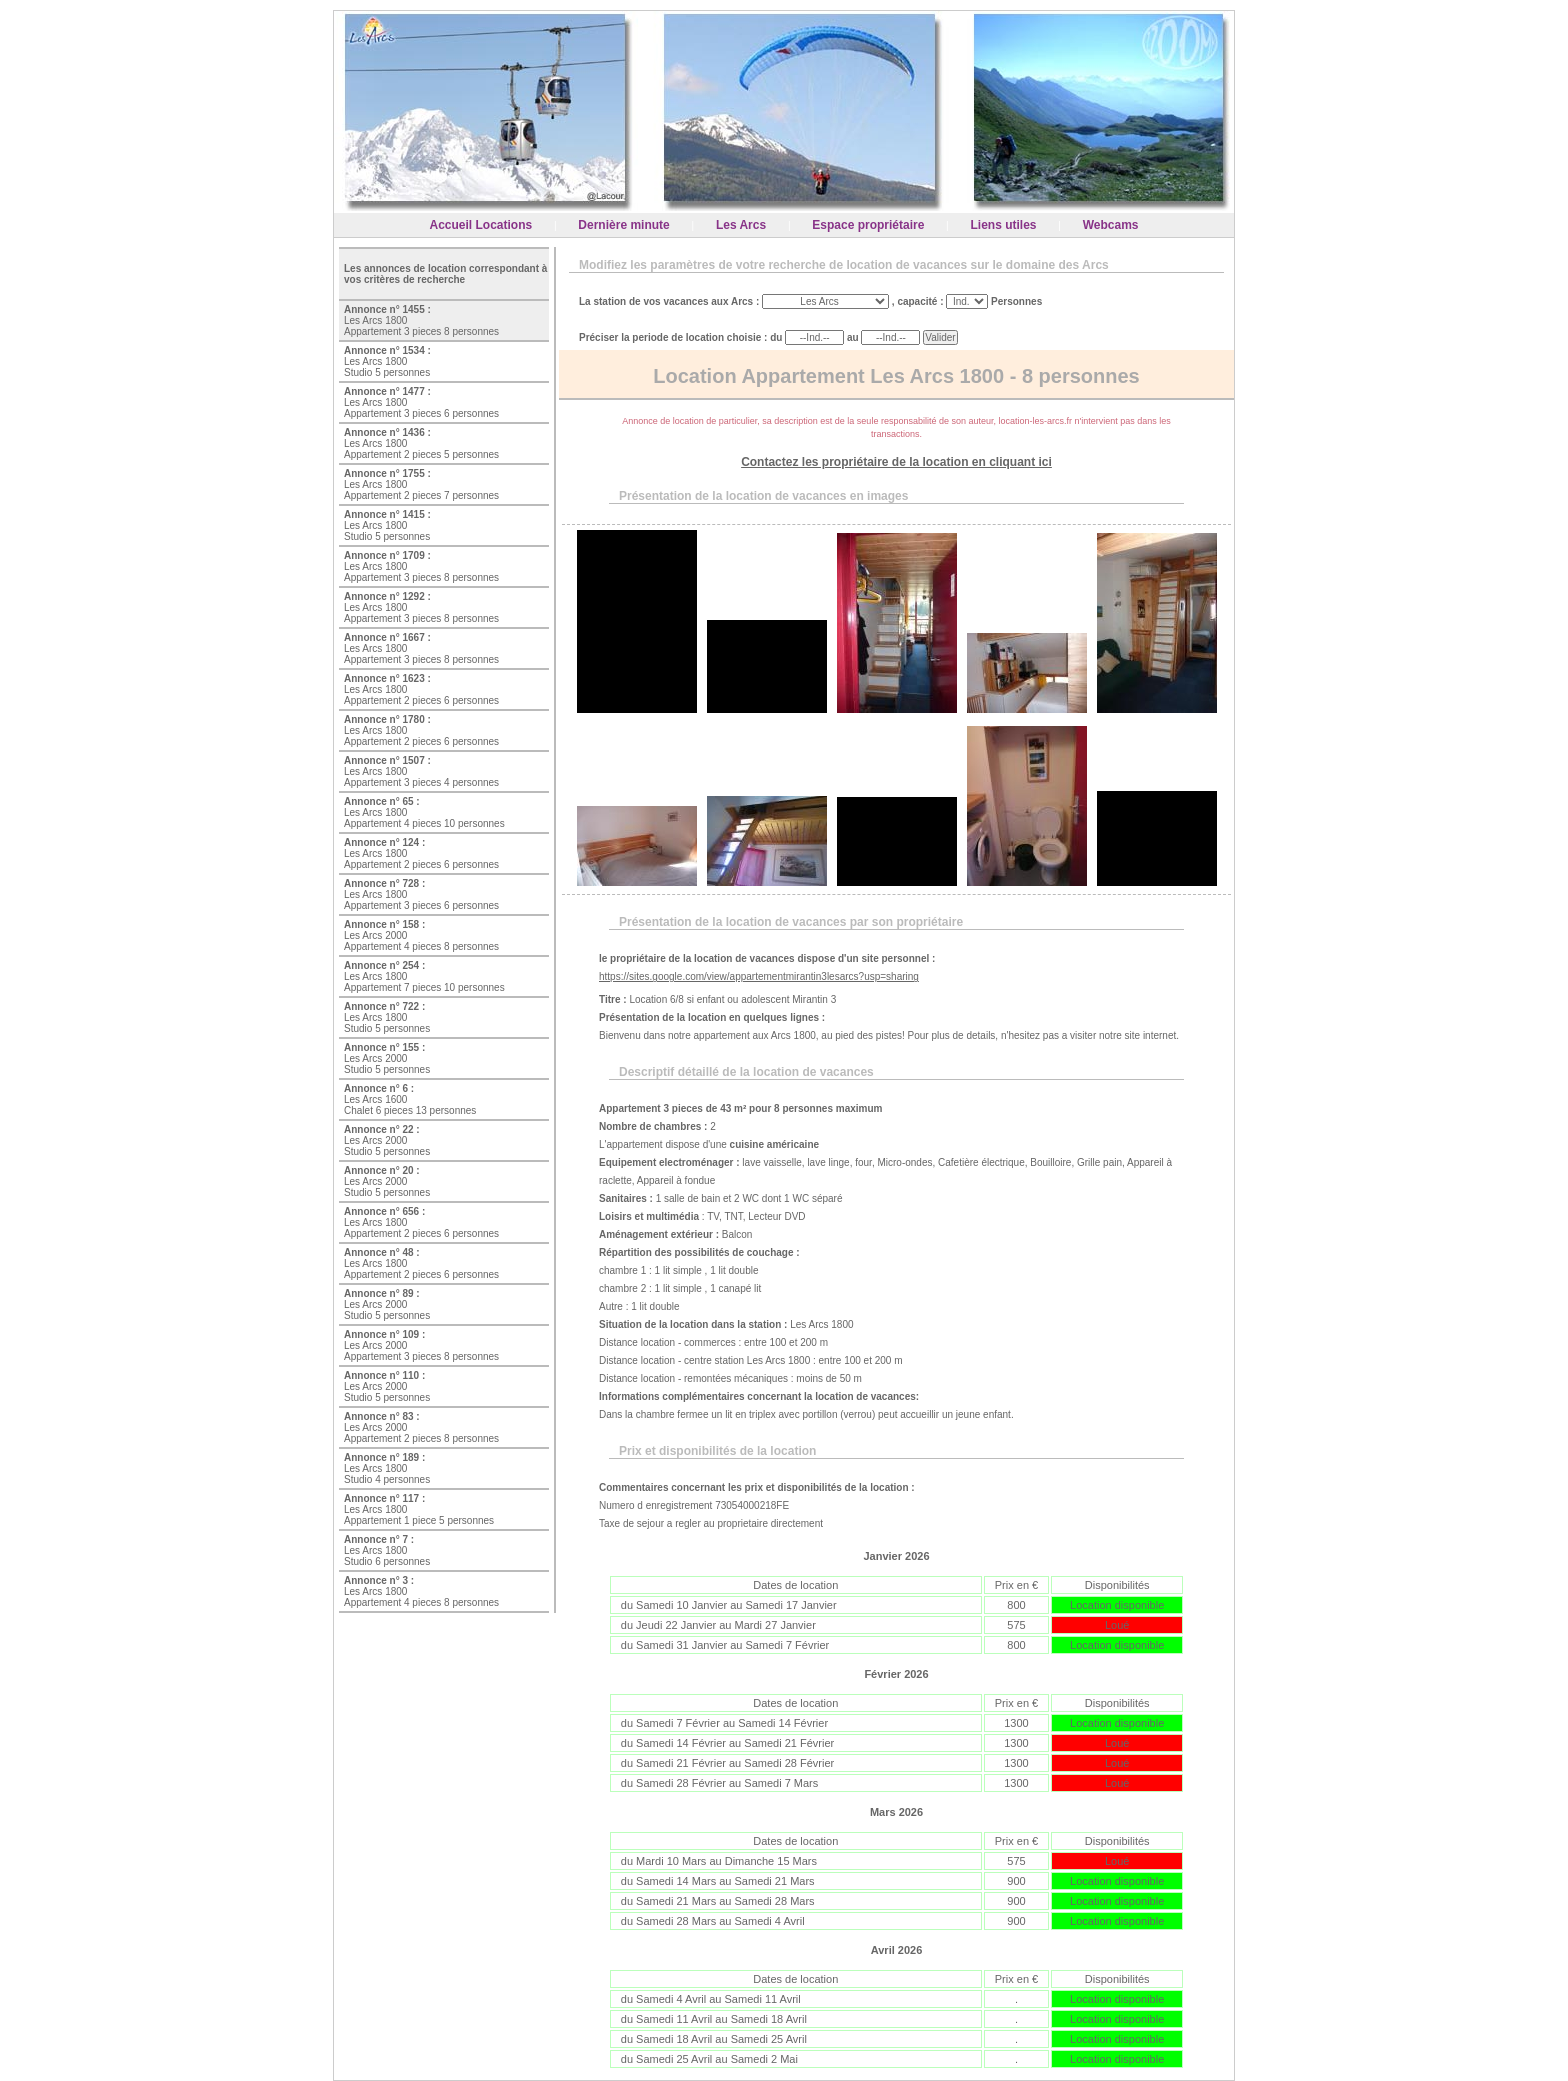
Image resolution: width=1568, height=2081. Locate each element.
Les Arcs (741, 225)
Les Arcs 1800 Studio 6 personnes (387, 1550)
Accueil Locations (481, 225)
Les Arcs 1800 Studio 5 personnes (387, 361)
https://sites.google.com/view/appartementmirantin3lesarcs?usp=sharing (759, 976)
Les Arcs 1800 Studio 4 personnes (387, 1468)
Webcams (1111, 225)
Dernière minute (623, 225)
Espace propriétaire (868, 225)
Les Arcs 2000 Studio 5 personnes (387, 1058)
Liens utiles (1004, 225)
